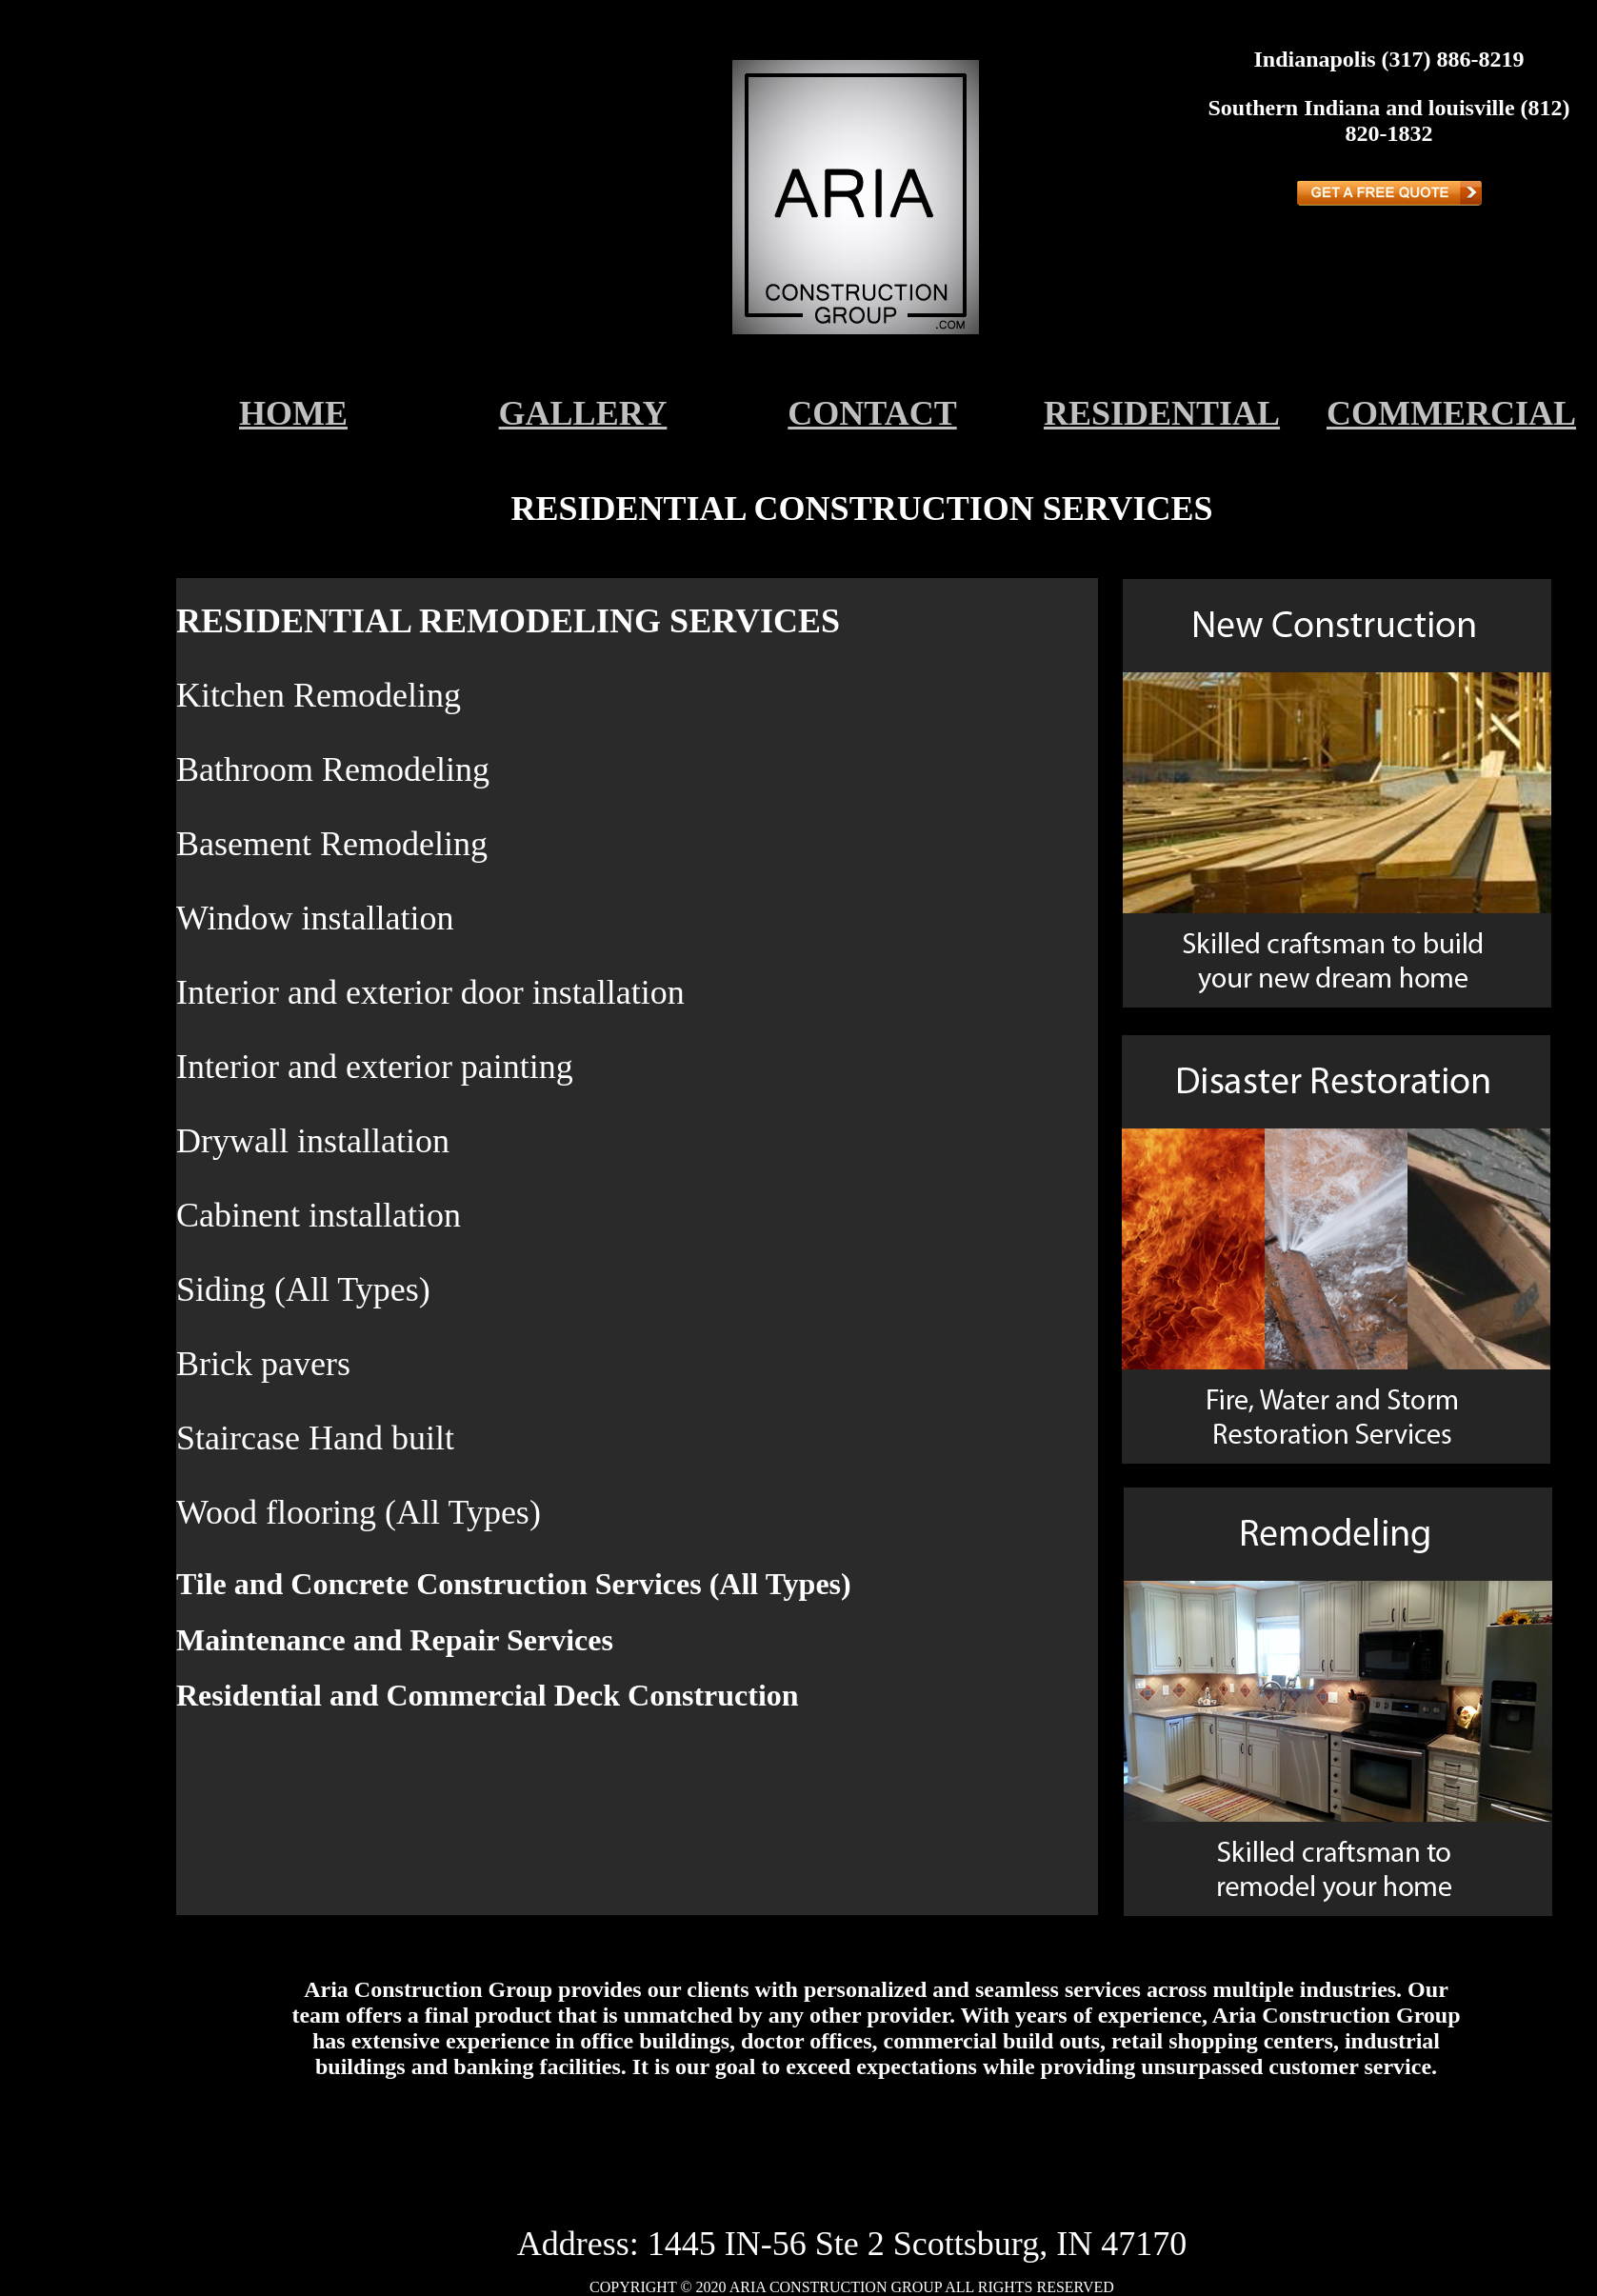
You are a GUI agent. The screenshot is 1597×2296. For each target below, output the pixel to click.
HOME (293, 413)
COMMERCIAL (1451, 413)
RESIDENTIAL (1162, 413)
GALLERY (583, 413)
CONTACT (872, 413)
